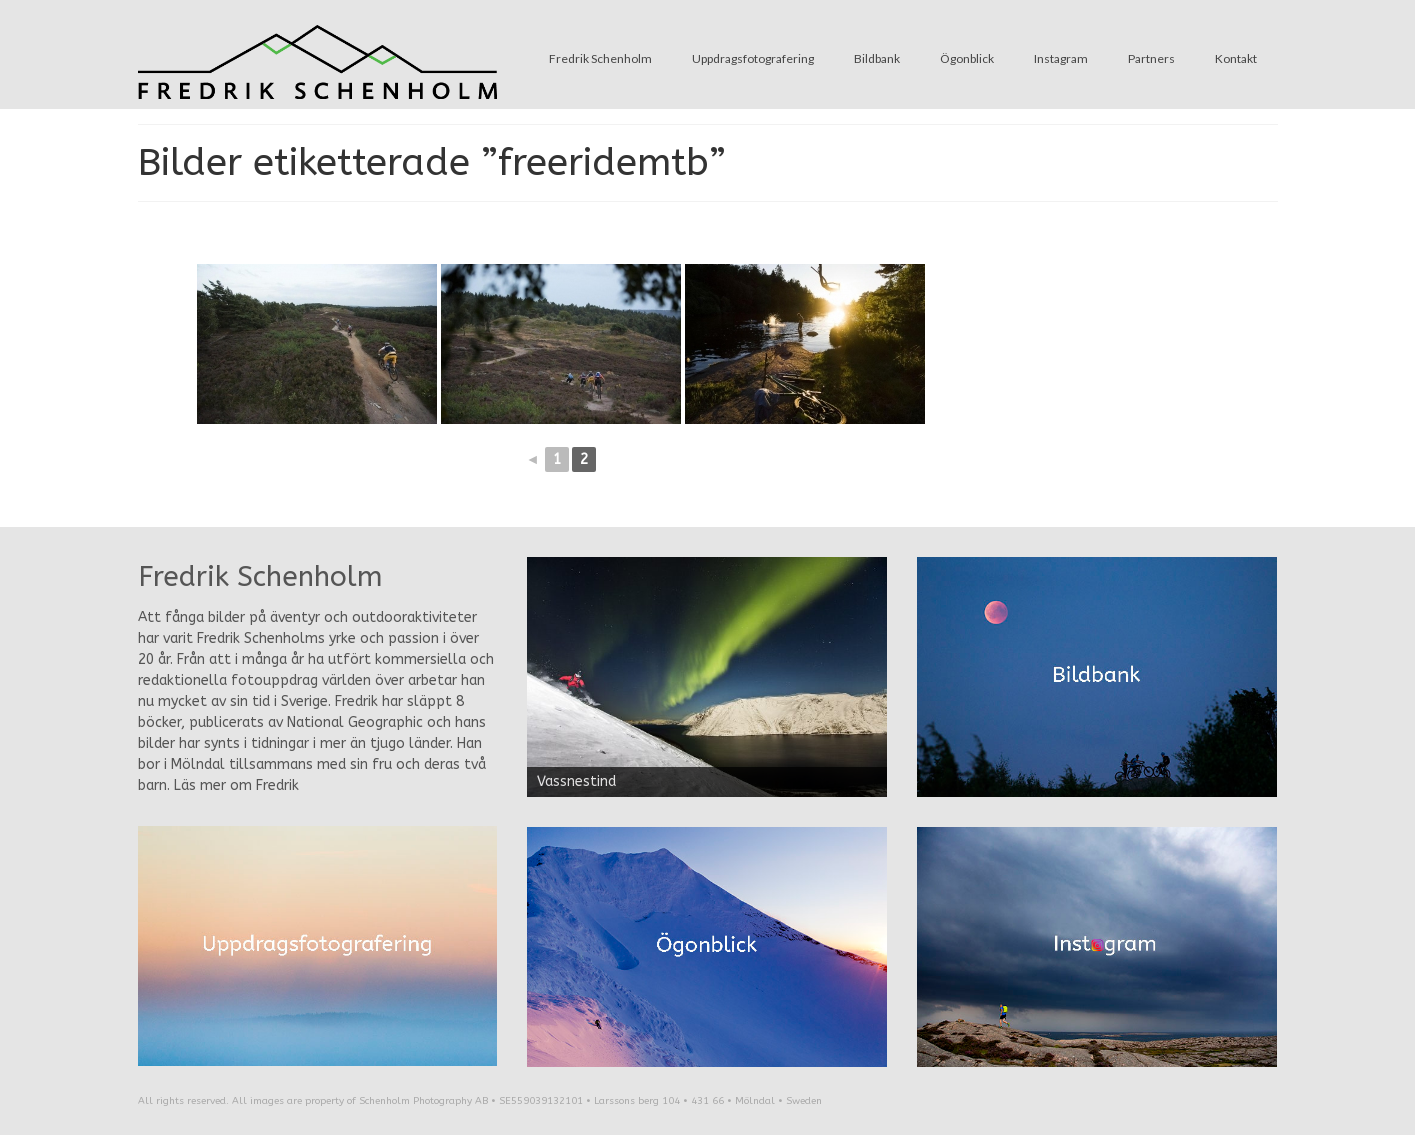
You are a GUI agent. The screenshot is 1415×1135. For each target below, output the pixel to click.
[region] (707, 677)
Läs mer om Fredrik (236, 785)
